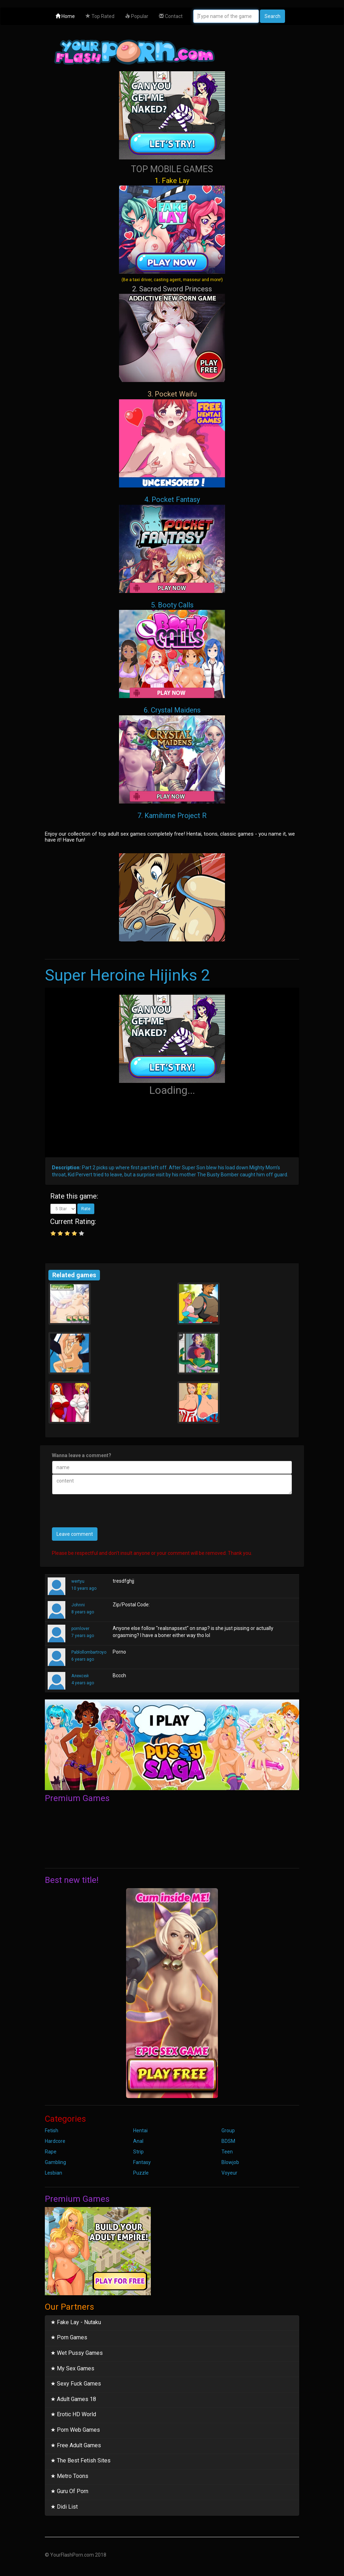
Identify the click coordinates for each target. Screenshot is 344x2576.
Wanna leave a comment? (81, 1455)
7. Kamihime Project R (172, 815)
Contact (171, 16)
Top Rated (99, 16)
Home (65, 16)
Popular (136, 16)
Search (272, 16)
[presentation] (105, 1513)
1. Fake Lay (172, 229)
